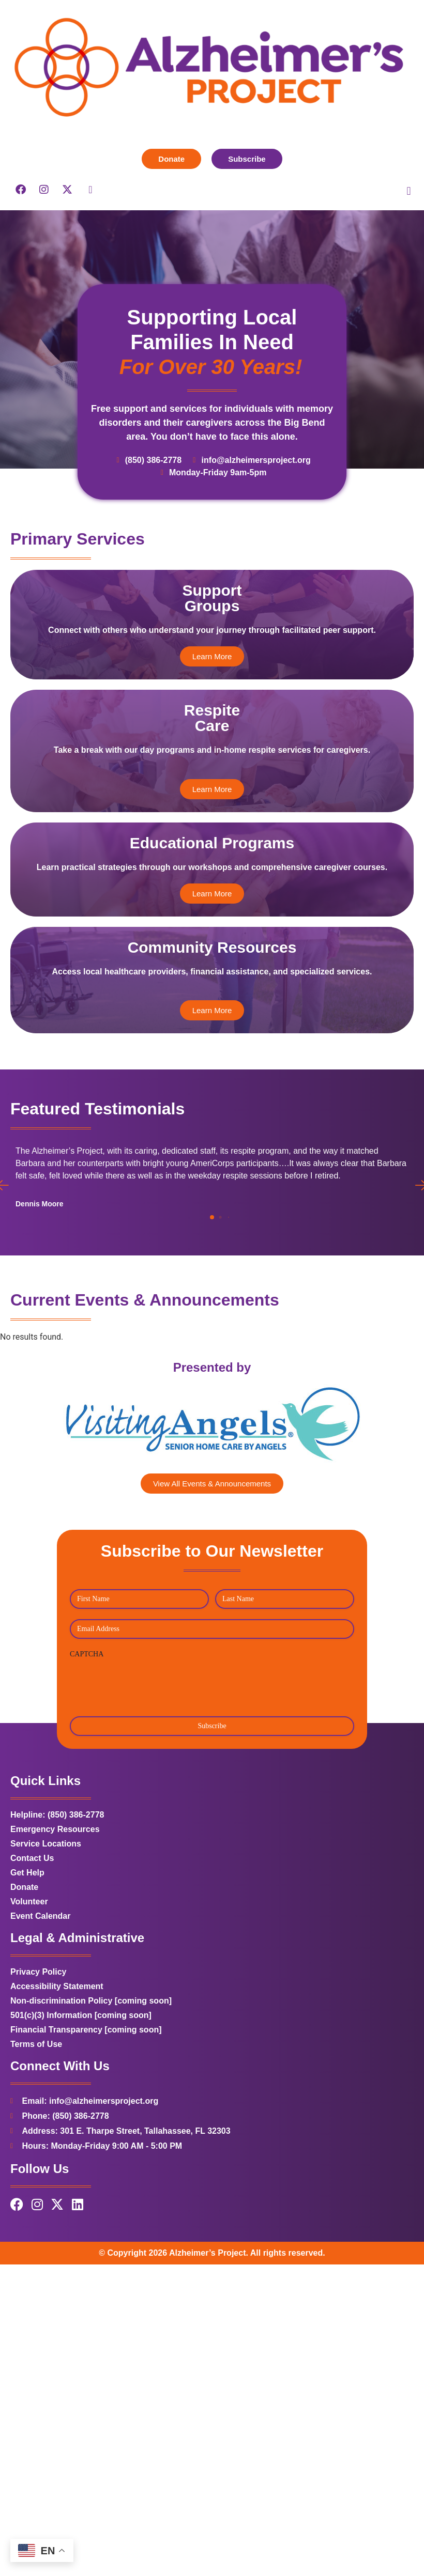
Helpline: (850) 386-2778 (57, 1889)
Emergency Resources (55, 1903)
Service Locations (45, 1918)
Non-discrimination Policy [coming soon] (91, 2075)
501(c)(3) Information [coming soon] (81, 2089)
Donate (24, 1961)
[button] (409, 191)
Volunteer (29, 1976)
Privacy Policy (38, 2046)
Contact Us (32, 1932)
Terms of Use (36, 2118)
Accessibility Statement (56, 2060)
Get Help (27, 1947)
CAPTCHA (86, 1728)
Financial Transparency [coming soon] (86, 2104)
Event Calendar (40, 1990)
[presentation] (148, 1758)
